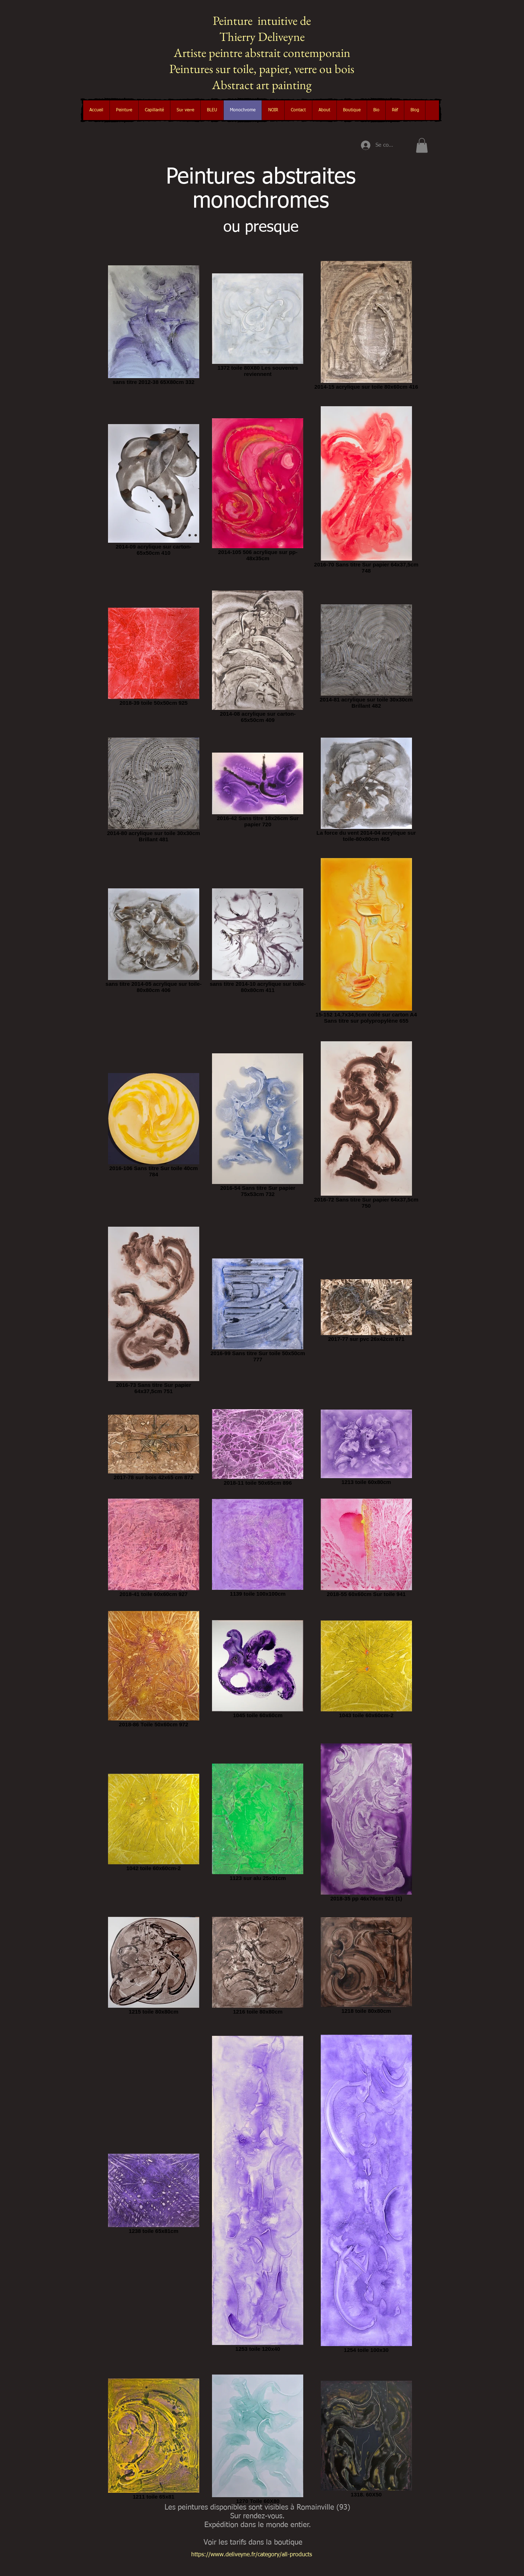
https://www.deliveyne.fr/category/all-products (251, 2555)
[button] (123, 110)
